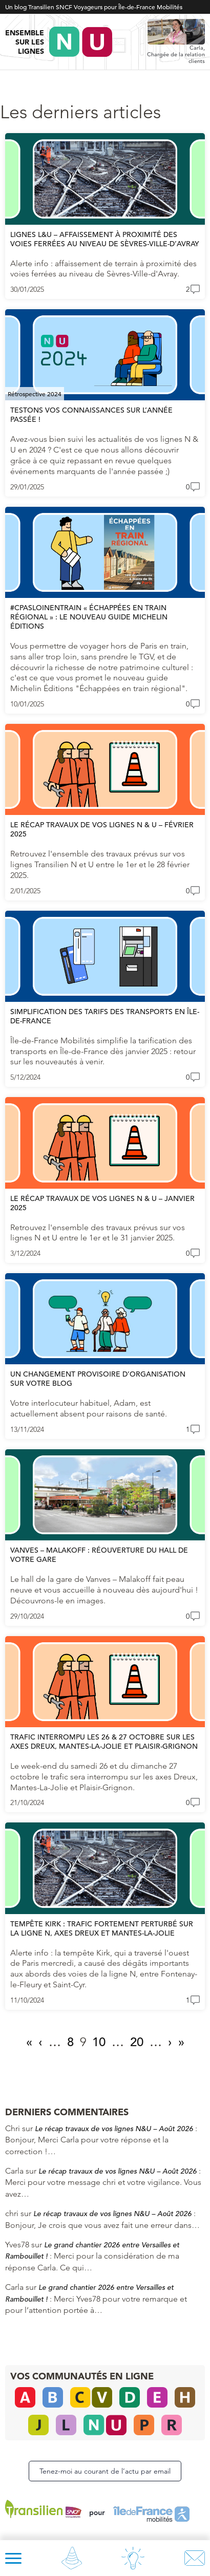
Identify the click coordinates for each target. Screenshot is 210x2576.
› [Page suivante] (170, 2042)
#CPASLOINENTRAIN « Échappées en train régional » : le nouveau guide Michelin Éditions (88, 617)
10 (99, 2042)
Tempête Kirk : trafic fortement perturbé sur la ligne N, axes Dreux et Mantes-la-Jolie (101, 1928)
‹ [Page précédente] (40, 2042)
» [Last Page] (181, 2042)
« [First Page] (29, 2042)
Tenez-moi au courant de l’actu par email (105, 2471)
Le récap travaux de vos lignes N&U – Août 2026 (114, 2128)
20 (136, 2042)
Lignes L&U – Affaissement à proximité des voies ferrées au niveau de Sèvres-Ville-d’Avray (104, 239)
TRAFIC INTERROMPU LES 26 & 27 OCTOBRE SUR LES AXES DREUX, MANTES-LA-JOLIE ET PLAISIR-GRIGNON (104, 1741)
